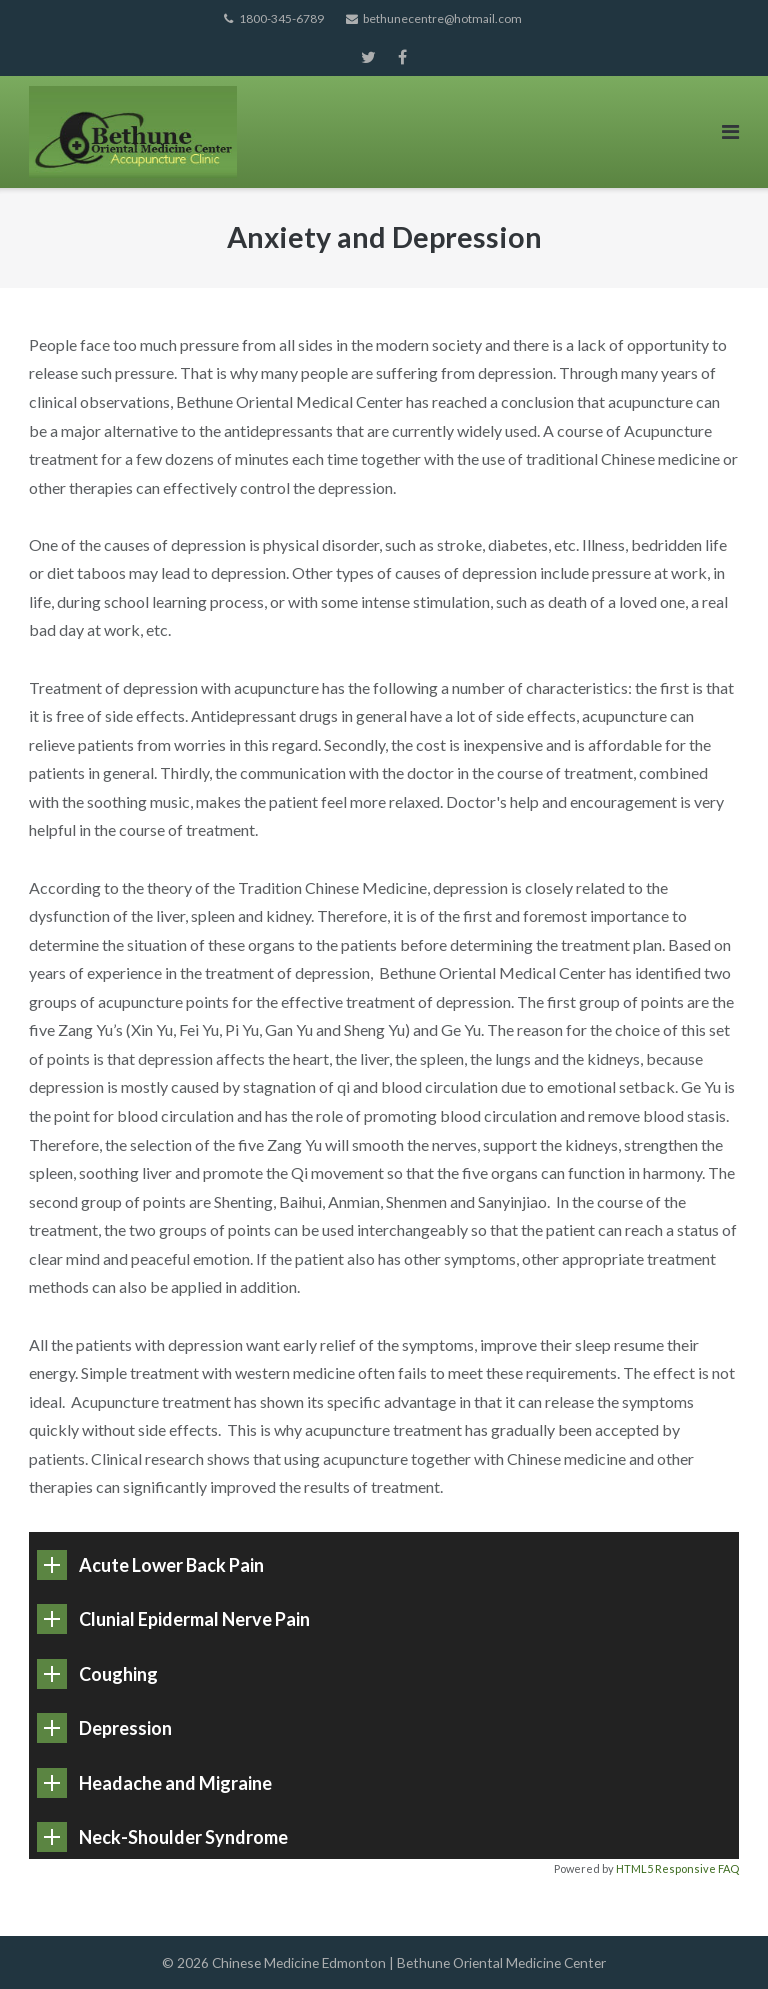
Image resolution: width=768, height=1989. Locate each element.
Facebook (402, 57)
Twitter (368, 57)
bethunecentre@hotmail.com (442, 18)
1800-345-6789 (281, 18)
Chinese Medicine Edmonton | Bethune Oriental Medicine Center (409, 1962)
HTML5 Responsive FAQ (677, 1868)
